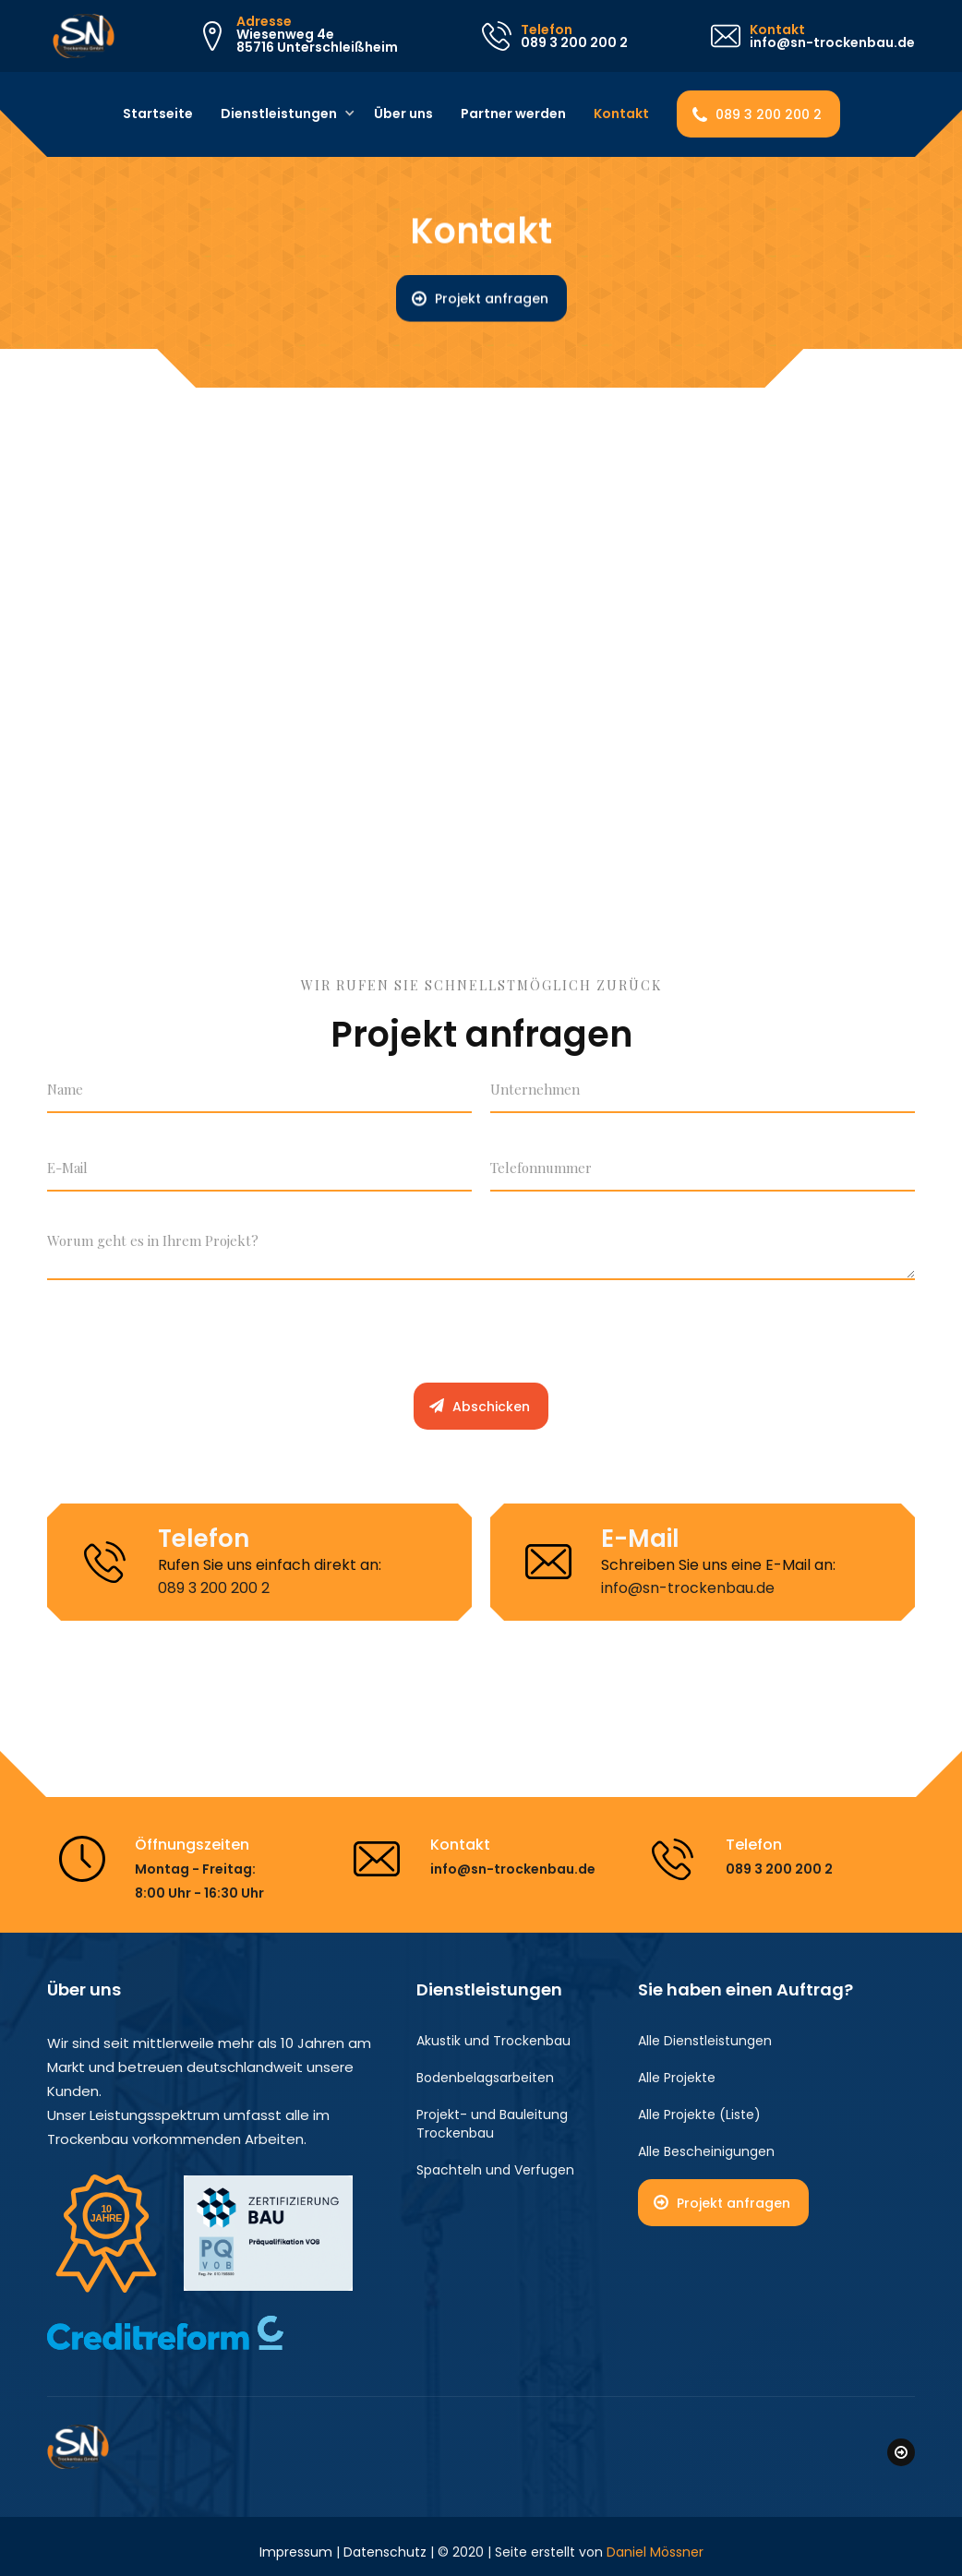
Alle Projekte (676, 2077)
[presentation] (187, 1339)
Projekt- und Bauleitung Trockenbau (492, 2123)
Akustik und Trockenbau (493, 2040)
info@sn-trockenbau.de (688, 1588)
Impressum (295, 2541)
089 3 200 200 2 (768, 114)
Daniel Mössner (655, 2541)
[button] (281, 114)
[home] (78, 36)
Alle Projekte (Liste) (699, 2114)
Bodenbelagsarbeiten (485, 2077)
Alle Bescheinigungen (706, 2151)
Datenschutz (385, 2541)
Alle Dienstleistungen (705, 2040)
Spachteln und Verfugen (495, 2170)
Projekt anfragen (491, 299)
